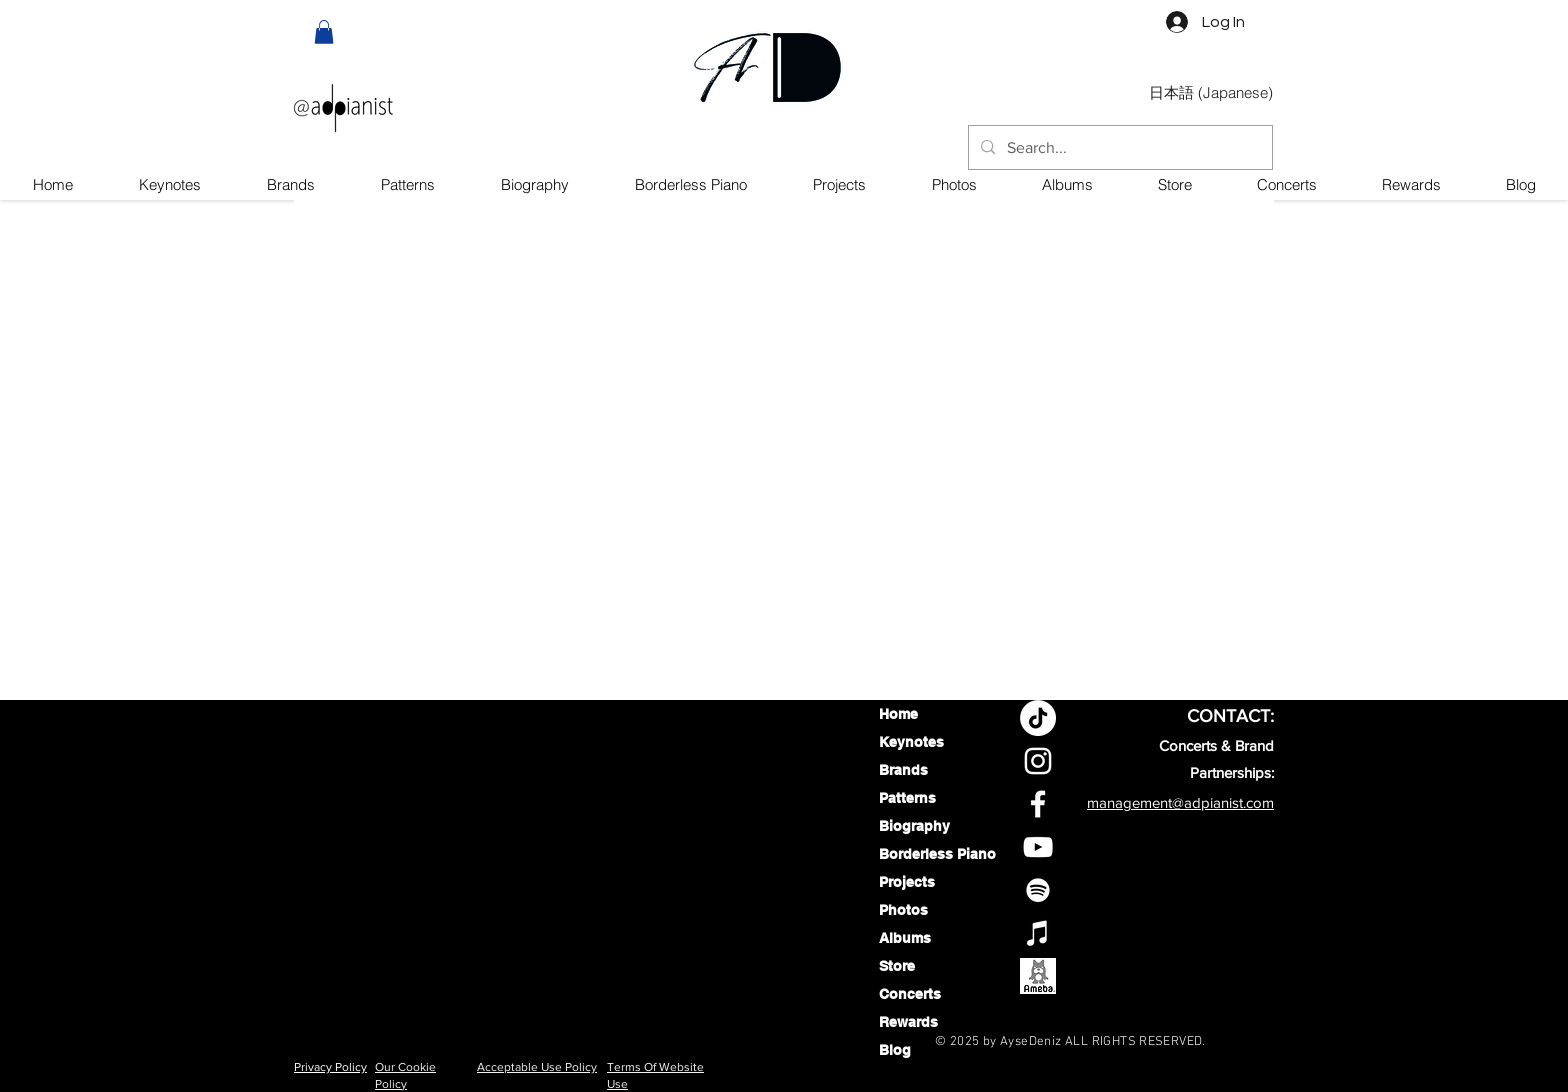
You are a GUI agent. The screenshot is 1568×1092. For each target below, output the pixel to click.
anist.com (1243, 802)
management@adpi (1150, 802)
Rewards (908, 1022)
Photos (903, 910)
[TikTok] (1038, 718)
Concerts (910, 994)
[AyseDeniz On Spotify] (1038, 890)
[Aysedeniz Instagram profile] (1038, 761)
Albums (905, 938)
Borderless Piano (931, 854)
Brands (903, 770)
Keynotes (911, 742)
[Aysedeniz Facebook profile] (1038, 804)
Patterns (907, 798)
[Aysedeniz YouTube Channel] (1038, 847)
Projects (907, 882)
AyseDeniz (1031, 1042)
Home (898, 714)
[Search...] (1118, 148)
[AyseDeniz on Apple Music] (1038, 933)
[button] (324, 32)
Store (897, 966)
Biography (914, 826)
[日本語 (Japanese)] (1210, 93)
